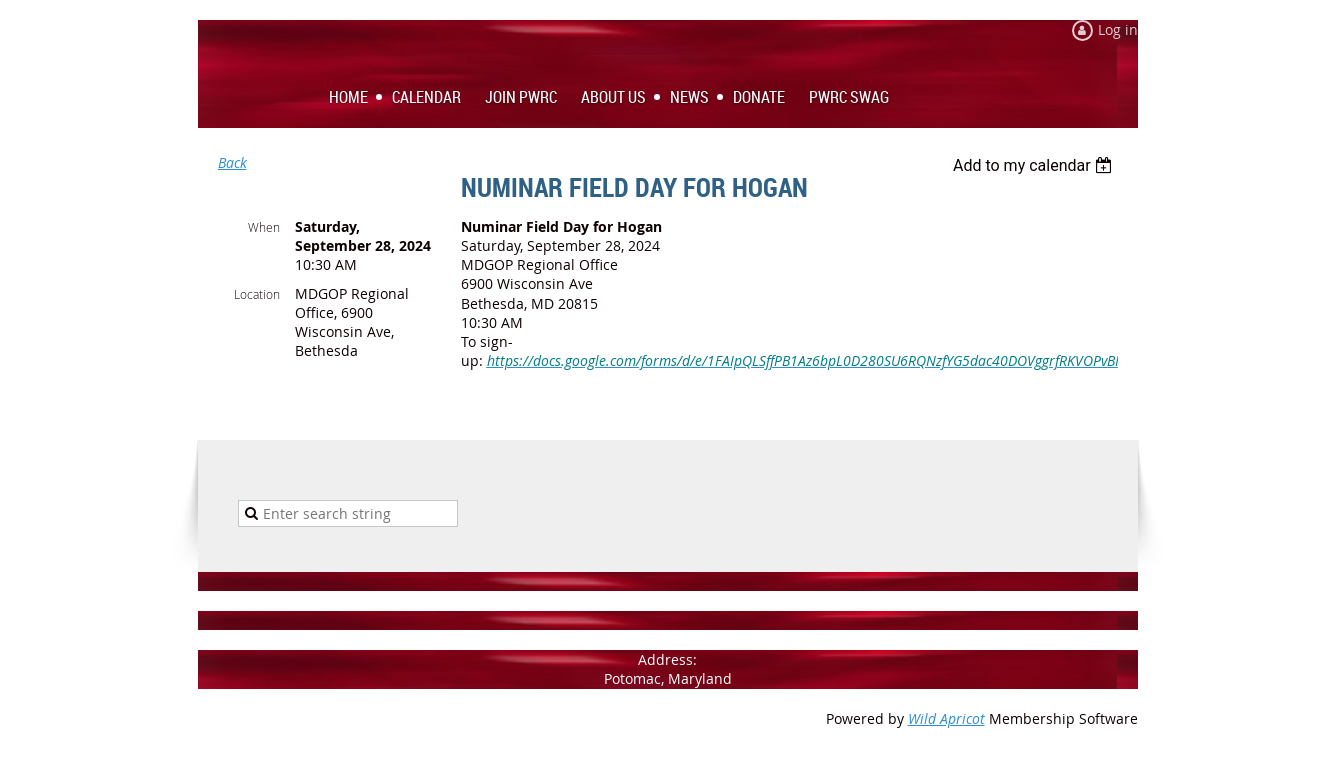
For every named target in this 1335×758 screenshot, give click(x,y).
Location (257, 294)
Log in (1118, 29)
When (264, 227)
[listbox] (1035, 165)
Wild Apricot (946, 718)
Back (232, 162)
